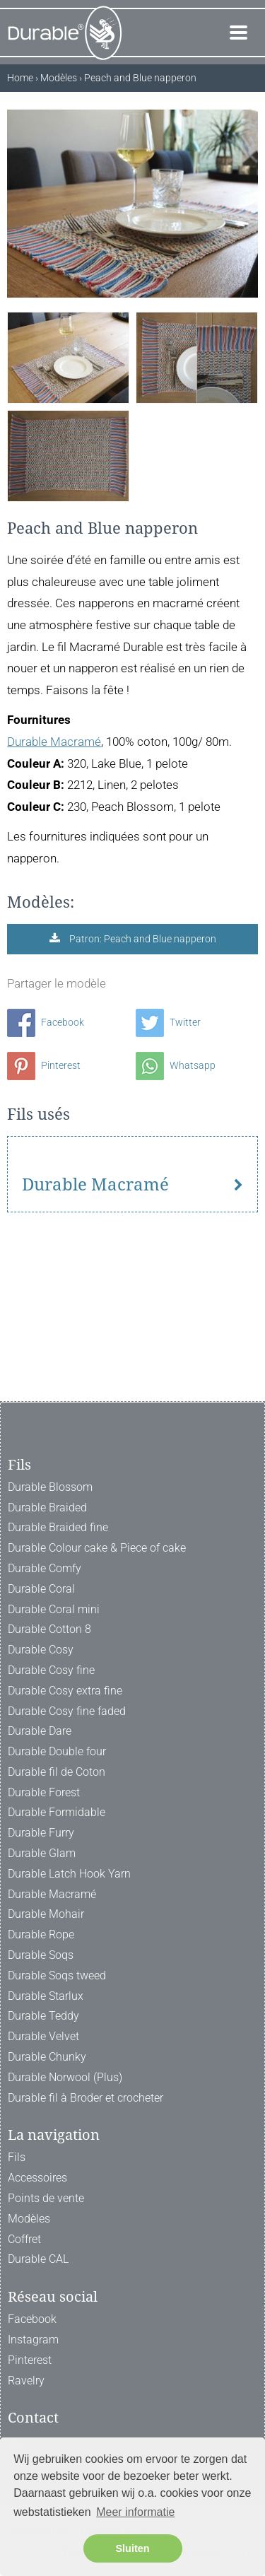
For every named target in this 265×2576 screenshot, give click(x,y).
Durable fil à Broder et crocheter (85, 2097)
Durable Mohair (46, 1914)
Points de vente (46, 2198)
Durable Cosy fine (51, 1670)
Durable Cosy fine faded (67, 1711)
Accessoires (37, 2177)
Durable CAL (38, 2259)
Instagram (33, 2339)
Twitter (168, 1022)
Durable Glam (42, 1853)
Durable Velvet (43, 2037)
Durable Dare (39, 1731)
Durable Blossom (50, 1487)
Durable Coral (41, 1589)
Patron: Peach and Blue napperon (141, 938)
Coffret (24, 2239)
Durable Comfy (44, 1568)
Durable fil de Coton (56, 1772)
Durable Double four (57, 1751)
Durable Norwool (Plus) (65, 2077)
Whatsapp (176, 1065)
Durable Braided (47, 1507)
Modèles (29, 2218)
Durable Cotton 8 (49, 1630)
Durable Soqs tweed (57, 1975)
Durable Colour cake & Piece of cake (97, 1548)
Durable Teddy (43, 2016)
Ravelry (26, 2380)
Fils (16, 2158)
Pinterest (44, 1065)
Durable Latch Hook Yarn (69, 1873)
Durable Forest (44, 1792)
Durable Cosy (40, 1649)
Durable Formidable (56, 1813)
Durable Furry (41, 1833)
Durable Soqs (40, 1955)
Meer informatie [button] (135, 2512)
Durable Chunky (47, 2056)
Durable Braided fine (58, 1528)
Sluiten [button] (133, 2548)
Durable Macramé (54, 741)
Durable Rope (41, 1935)
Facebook (45, 1022)
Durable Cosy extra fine (65, 1690)
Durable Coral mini (54, 1609)
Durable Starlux (45, 1996)
